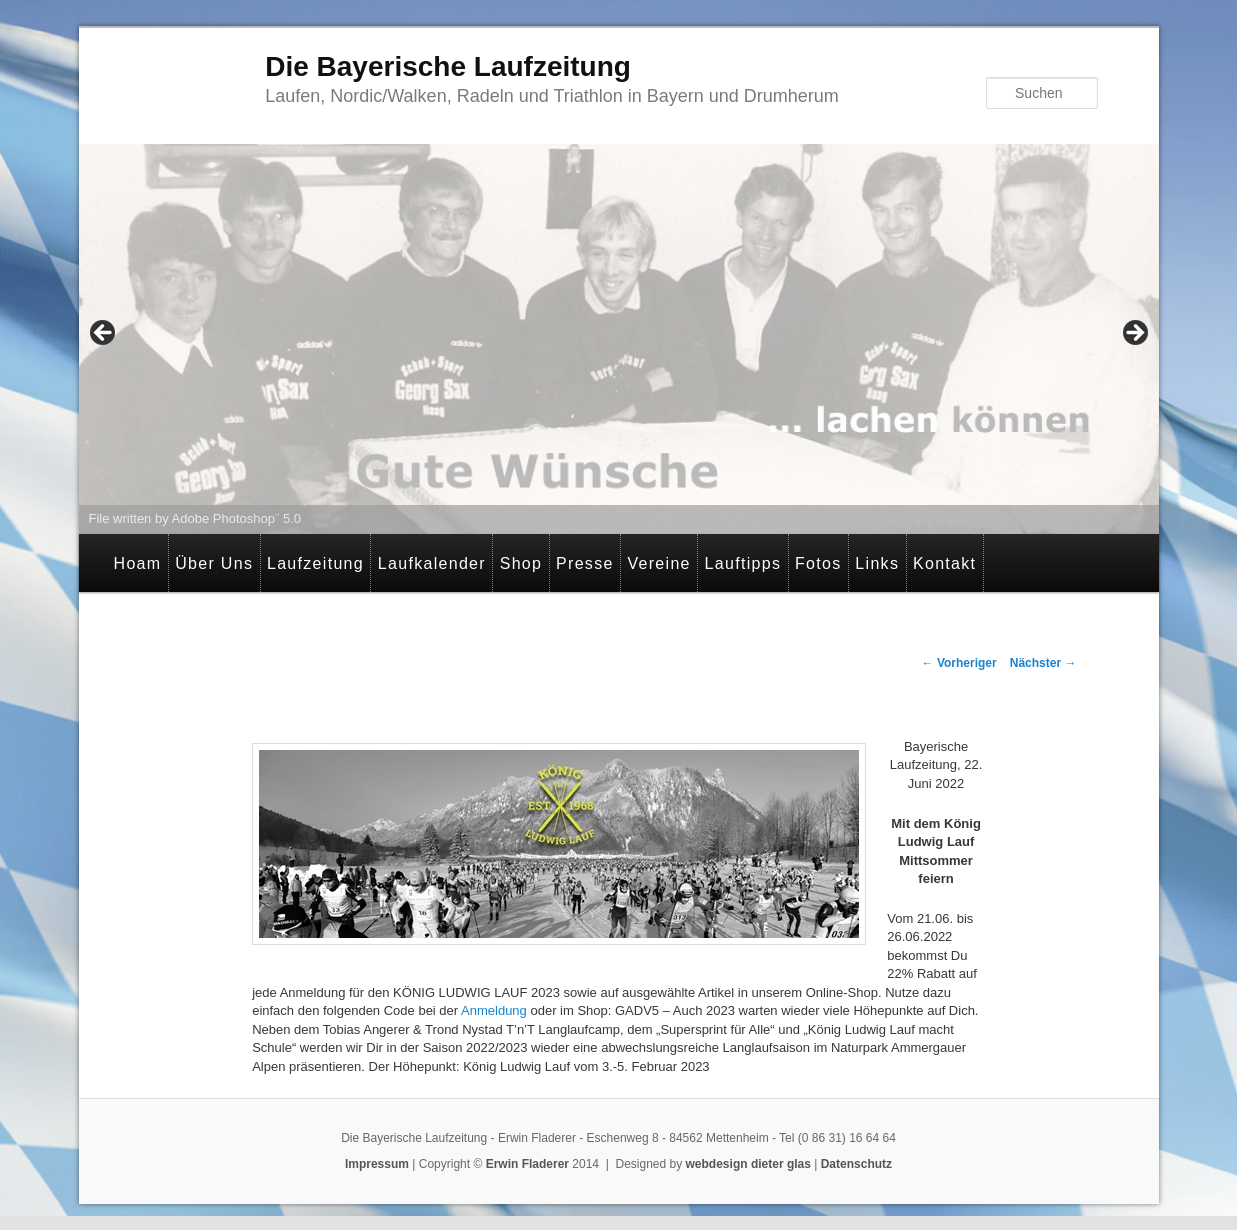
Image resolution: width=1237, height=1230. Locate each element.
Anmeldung (494, 1010)
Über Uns (214, 563)
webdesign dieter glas (748, 1164)
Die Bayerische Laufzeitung (448, 66)
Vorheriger (959, 663)
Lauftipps (743, 563)
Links (877, 563)
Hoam (138, 563)
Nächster (1043, 663)
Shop (521, 563)
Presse (585, 563)
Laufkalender (432, 563)
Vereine (658, 563)
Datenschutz (856, 1164)
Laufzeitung (315, 563)
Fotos (818, 563)
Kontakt (944, 563)
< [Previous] (104, 334)
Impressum (377, 1164)
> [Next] (1134, 334)
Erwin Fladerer (527, 1164)
